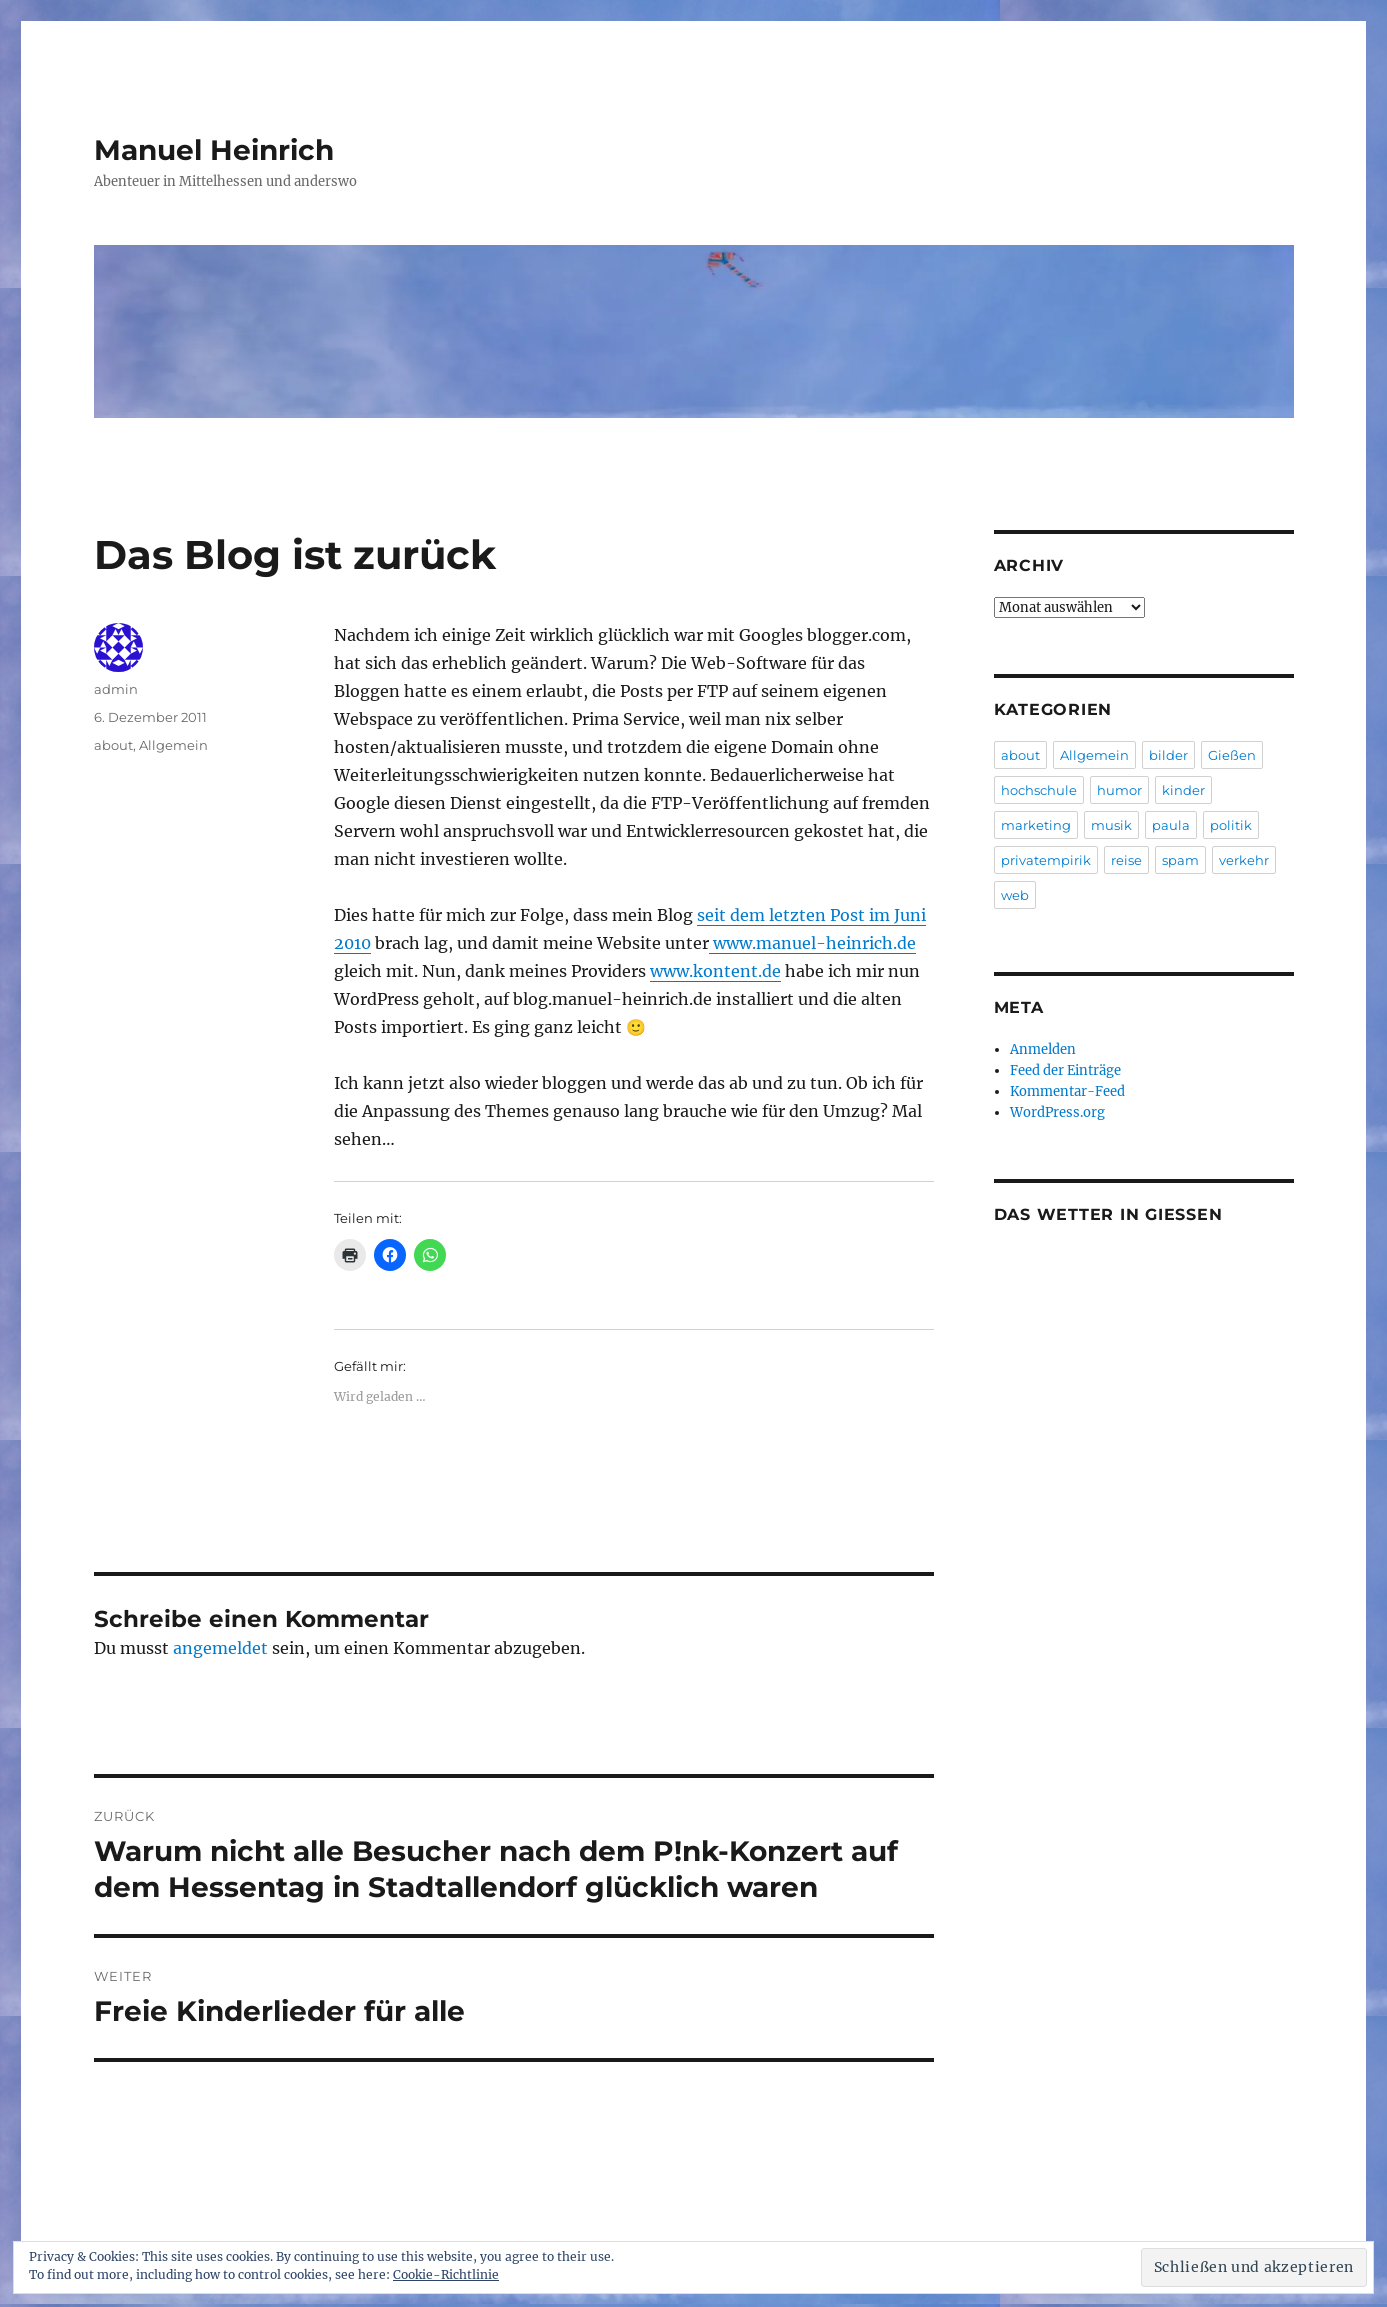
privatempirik (1046, 860)
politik (1231, 825)
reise (1126, 860)
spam (1180, 860)
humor (1119, 790)
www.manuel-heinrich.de (812, 943)
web (1015, 895)
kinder (1183, 790)
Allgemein (173, 745)
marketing (1036, 825)
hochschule (1039, 790)
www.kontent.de (715, 971)
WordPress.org (1057, 1112)
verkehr (1244, 860)
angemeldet (220, 1648)
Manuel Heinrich (214, 150)
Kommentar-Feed (1067, 1091)
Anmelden (1043, 1049)
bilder (1168, 755)
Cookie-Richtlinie (446, 2274)
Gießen (1232, 755)
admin (116, 689)
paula (1171, 825)
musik (1111, 825)
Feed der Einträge (1065, 1070)
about (113, 745)
